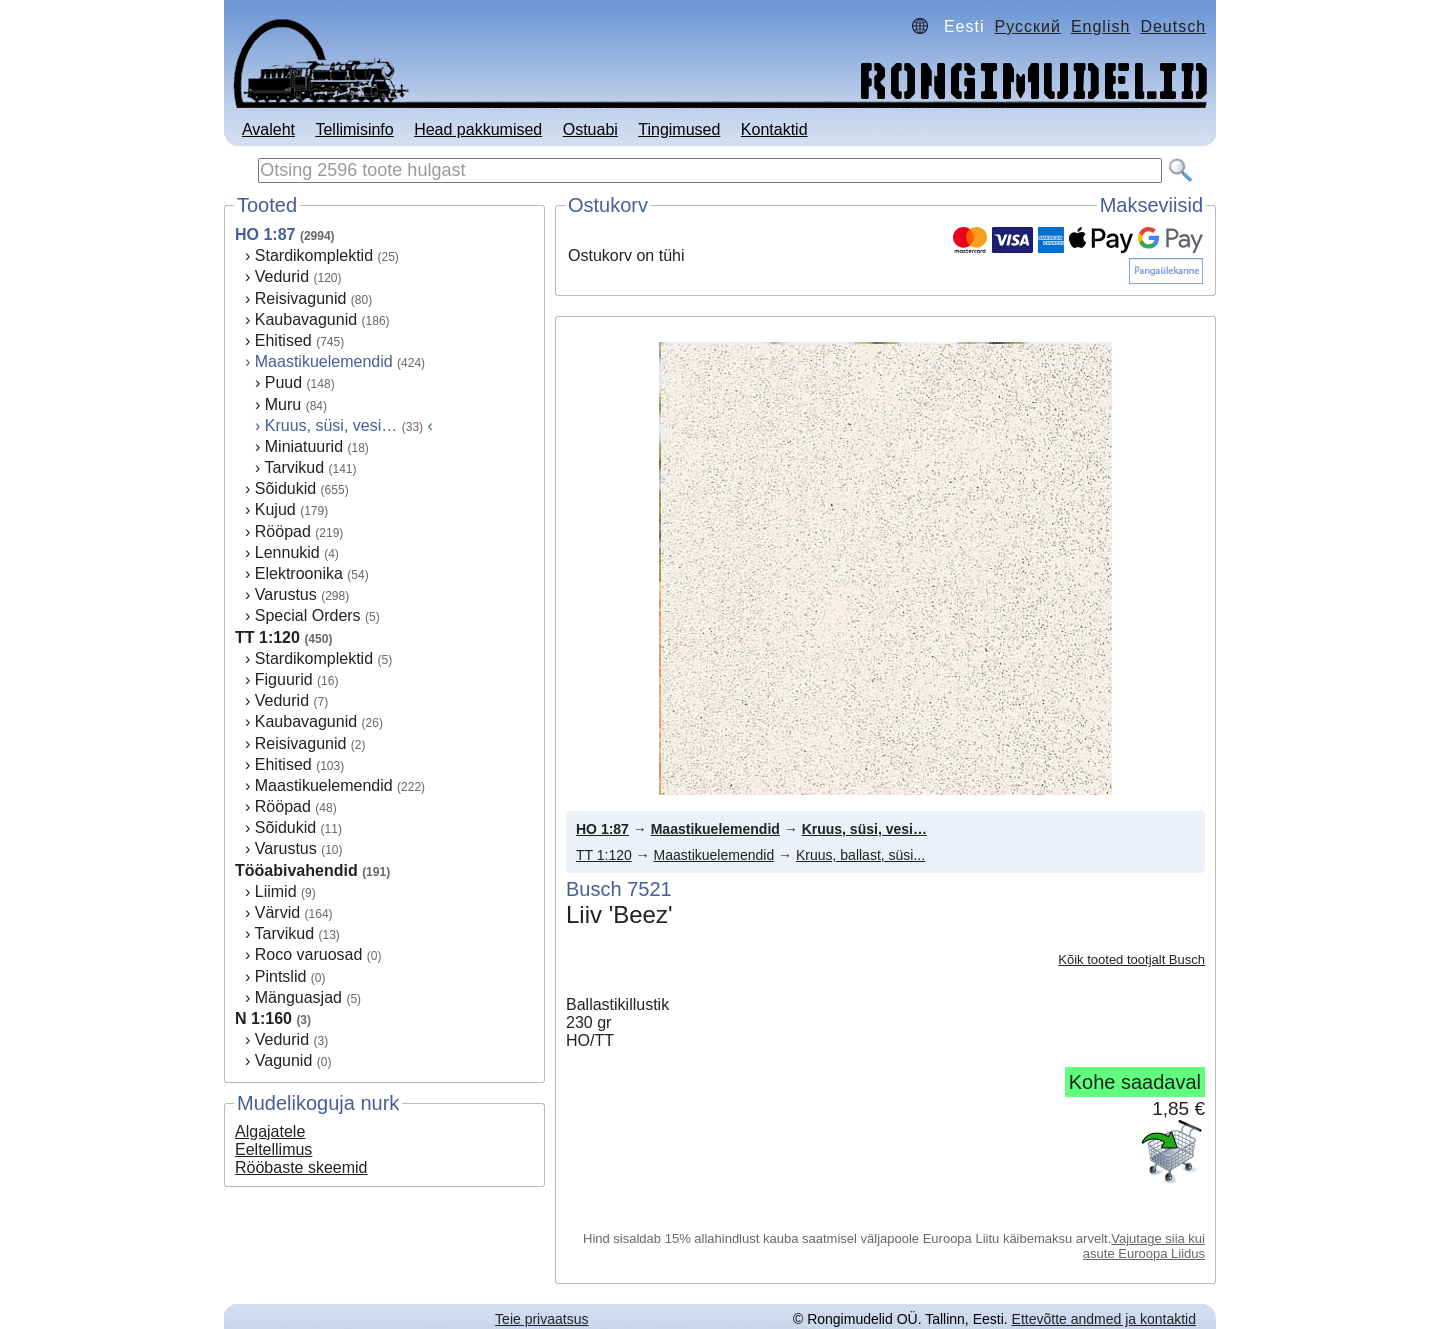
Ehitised (283, 340)
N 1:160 (263, 1018)
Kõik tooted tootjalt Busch (1131, 959)
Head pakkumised (478, 129)
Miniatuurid (304, 446)
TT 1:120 (267, 637)
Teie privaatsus (541, 1319)
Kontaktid (774, 129)
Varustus (286, 594)
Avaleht (268, 129)
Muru (283, 404)
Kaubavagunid (306, 319)
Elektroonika (299, 573)
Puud (283, 382)
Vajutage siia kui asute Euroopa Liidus (1144, 1246)
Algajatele (270, 1131)
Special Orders (308, 615)
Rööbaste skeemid (301, 1167)
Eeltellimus (273, 1149)
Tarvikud (294, 467)
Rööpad (283, 531)
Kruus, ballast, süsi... (860, 855)
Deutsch (1173, 26)
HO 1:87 (265, 234)
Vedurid (282, 276)
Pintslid (281, 976)
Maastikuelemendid (324, 361)
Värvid (277, 912)
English (1100, 26)
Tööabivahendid (296, 870)
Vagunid (284, 1060)
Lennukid (287, 552)
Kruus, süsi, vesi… (864, 829)
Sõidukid (285, 488)
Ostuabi (590, 129)
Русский (1028, 26)
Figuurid (284, 679)
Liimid (276, 891)
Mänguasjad (298, 997)
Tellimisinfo (354, 129)
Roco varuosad (309, 954)
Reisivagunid (301, 298)
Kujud (275, 509)
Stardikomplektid (314, 255)
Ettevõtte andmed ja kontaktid (1104, 1319)
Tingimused (679, 129)
